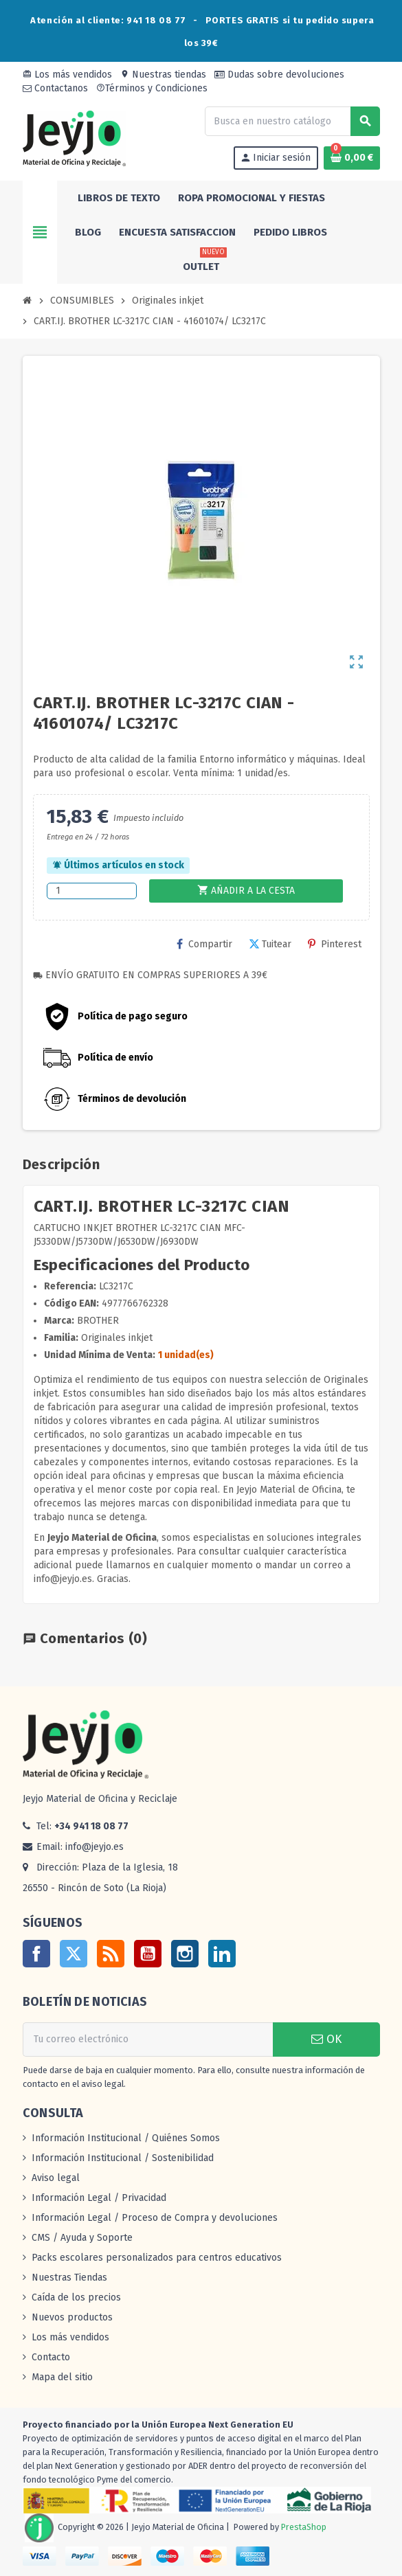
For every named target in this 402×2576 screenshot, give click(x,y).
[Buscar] (292, 121)
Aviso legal (56, 2178)
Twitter (73, 1953)
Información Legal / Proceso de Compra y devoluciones (155, 2218)
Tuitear (270, 944)
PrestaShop (303, 2527)
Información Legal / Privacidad (99, 2198)
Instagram (185, 1953)
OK (326, 2039)
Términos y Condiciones (152, 88)
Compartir (204, 944)
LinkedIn (222, 1953)
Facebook (36, 1953)
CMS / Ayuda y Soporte (82, 2238)
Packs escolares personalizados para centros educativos (157, 2257)
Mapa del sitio (62, 2377)
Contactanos (55, 88)
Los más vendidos (67, 74)
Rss (110, 1953)
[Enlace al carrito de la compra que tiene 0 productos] (352, 158)
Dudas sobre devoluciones (279, 74)
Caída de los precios (76, 2297)
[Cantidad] (92, 891)
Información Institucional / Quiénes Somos (126, 2138)
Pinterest (334, 944)
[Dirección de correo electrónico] (148, 2039)
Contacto (51, 2357)
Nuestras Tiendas (69, 2277)
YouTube (147, 1953)
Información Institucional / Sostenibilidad (123, 2158)
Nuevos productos (72, 2317)
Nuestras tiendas (163, 74)
